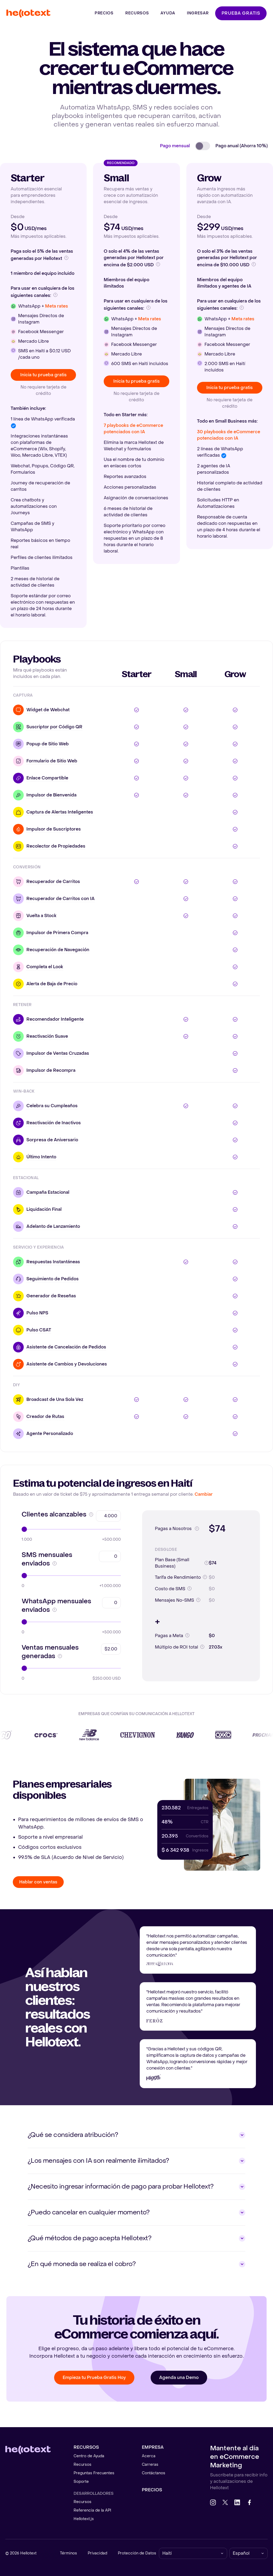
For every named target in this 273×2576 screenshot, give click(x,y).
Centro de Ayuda (89, 2456)
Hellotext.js (84, 2518)
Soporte (81, 2481)
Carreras (150, 2464)
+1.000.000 (110, 1585)
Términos (68, 2553)
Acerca (148, 2456)
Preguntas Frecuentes (94, 2473)
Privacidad (97, 2553)
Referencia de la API (92, 2510)
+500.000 (111, 1539)
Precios (152, 2490)
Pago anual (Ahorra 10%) (241, 146)
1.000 (27, 1539)
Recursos (82, 2464)
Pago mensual (175, 146)
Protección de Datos (137, 2553)
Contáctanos (153, 2473)
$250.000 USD (107, 1678)
